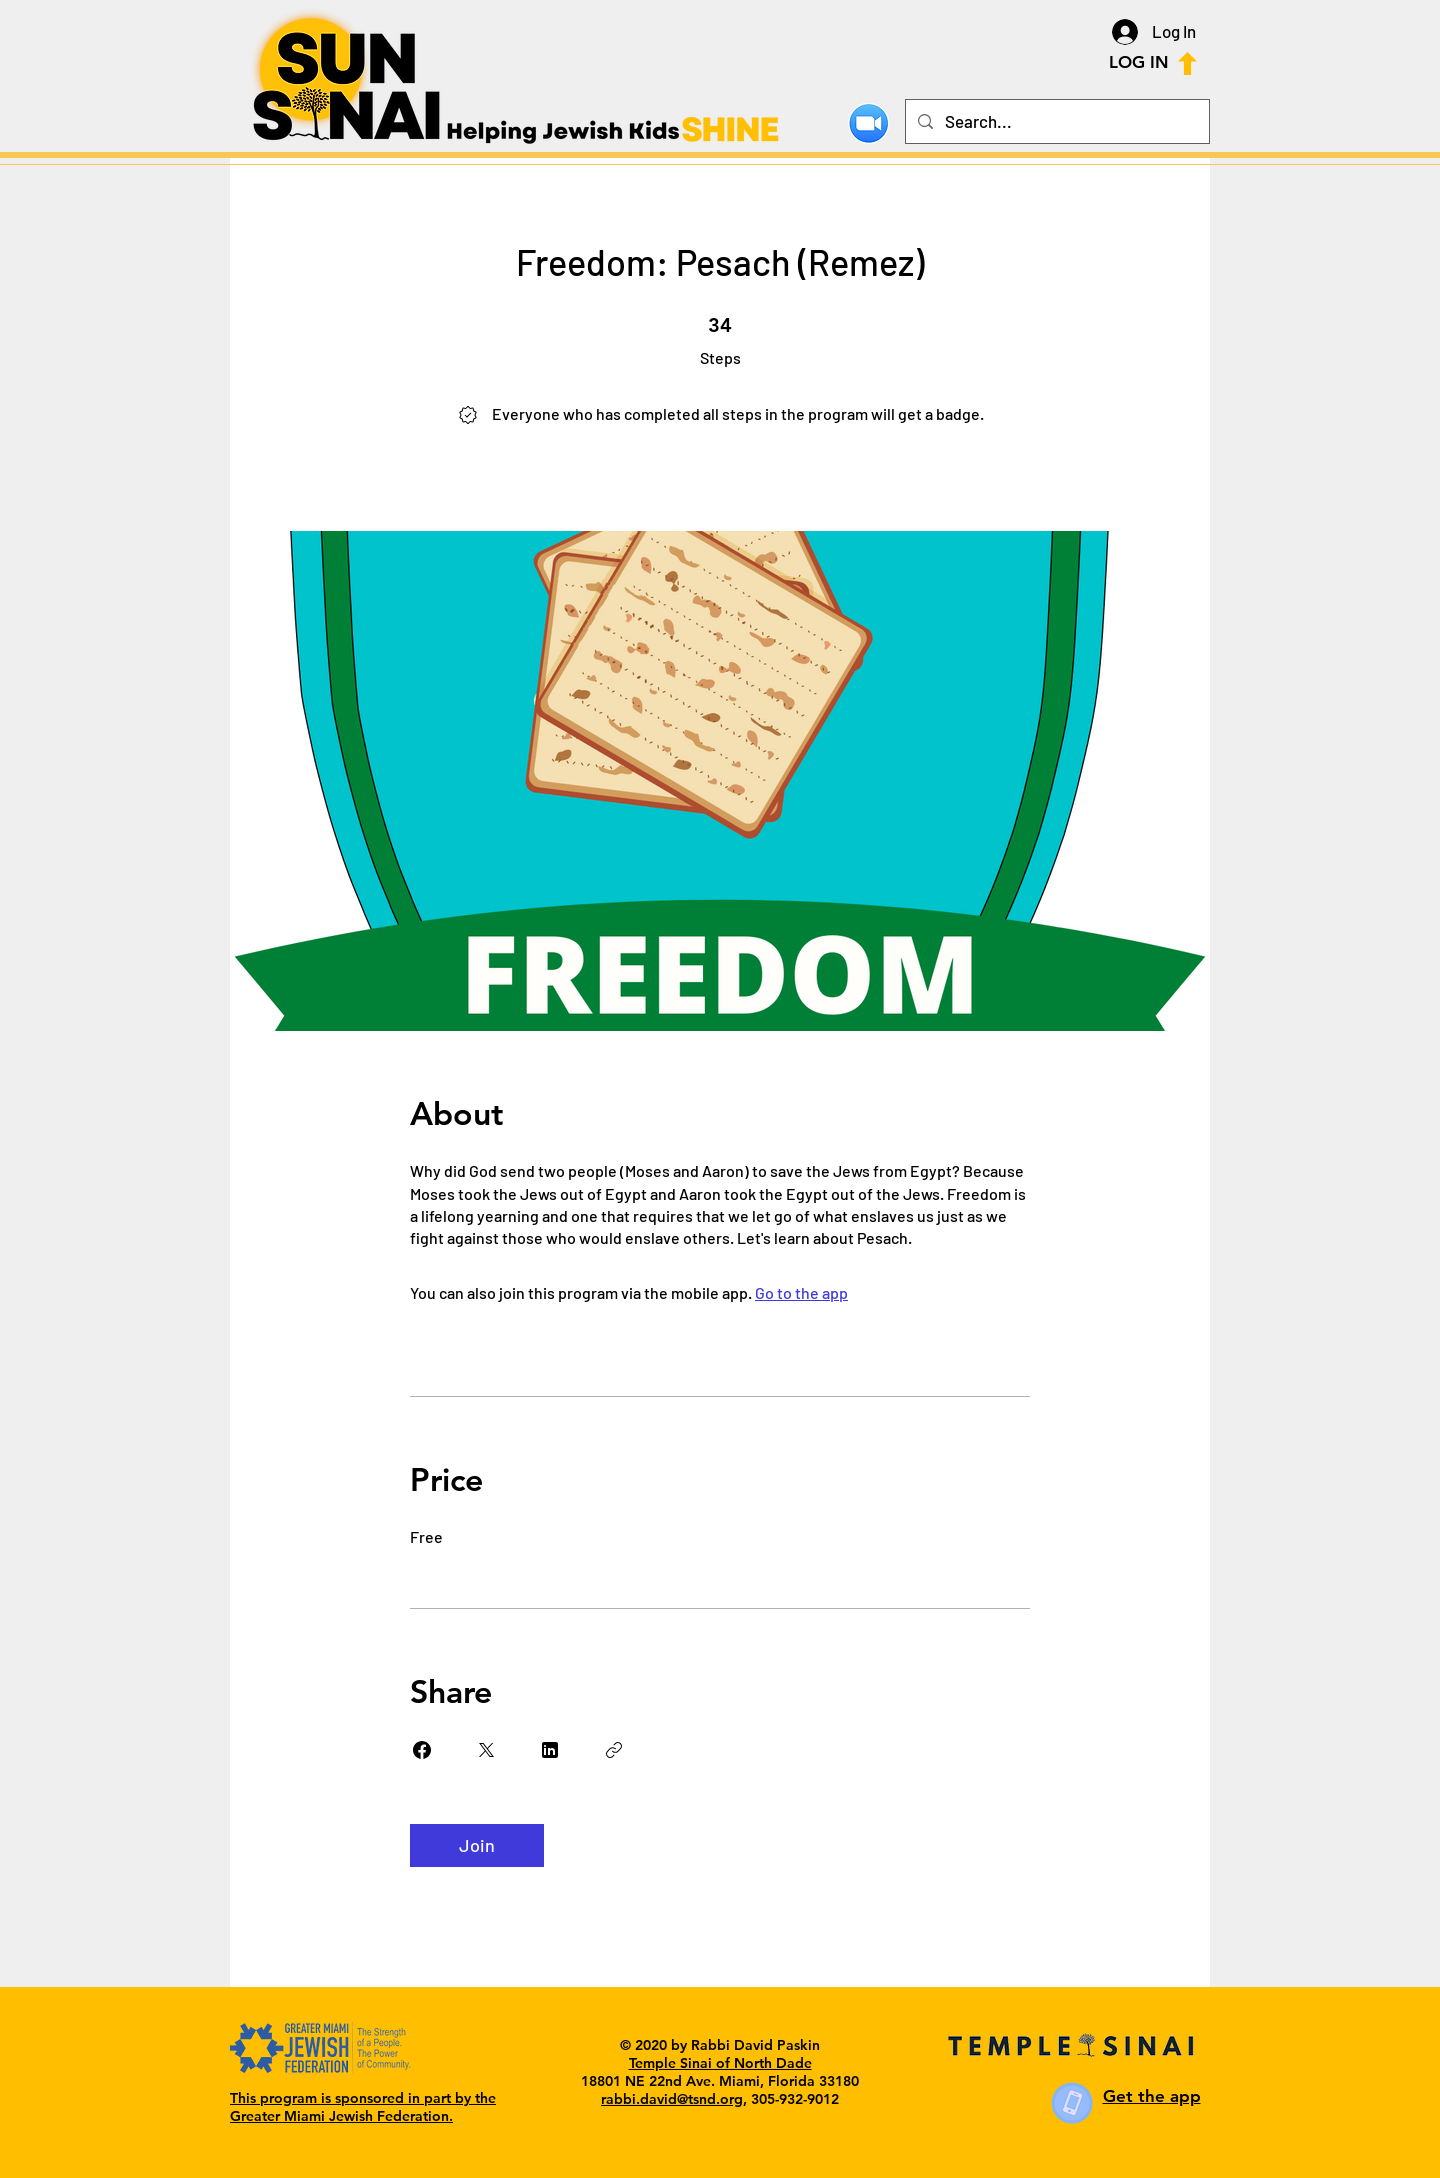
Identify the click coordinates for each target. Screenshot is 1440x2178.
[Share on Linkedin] (550, 1750)
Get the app (1152, 2096)
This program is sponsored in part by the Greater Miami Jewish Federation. (363, 2107)
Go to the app (801, 1292)
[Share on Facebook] (422, 1750)
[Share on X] (486, 1750)
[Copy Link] (614, 1750)
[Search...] (1056, 121)
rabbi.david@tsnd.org (672, 2099)
